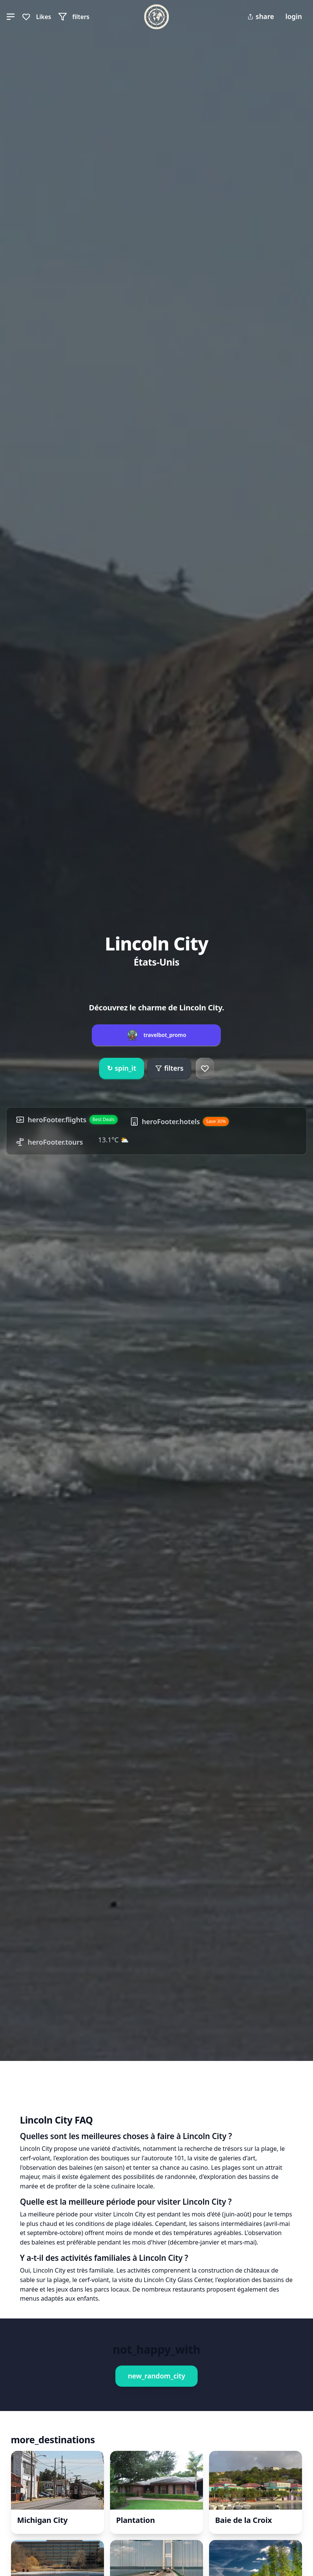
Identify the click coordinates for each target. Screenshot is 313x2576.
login (293, 16)
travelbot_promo (164, 1035)
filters (169, 1068)
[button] (10, 16)
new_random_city (156, 2375)
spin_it (121, 1068)
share (260, 16)
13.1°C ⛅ (113, 1139)
